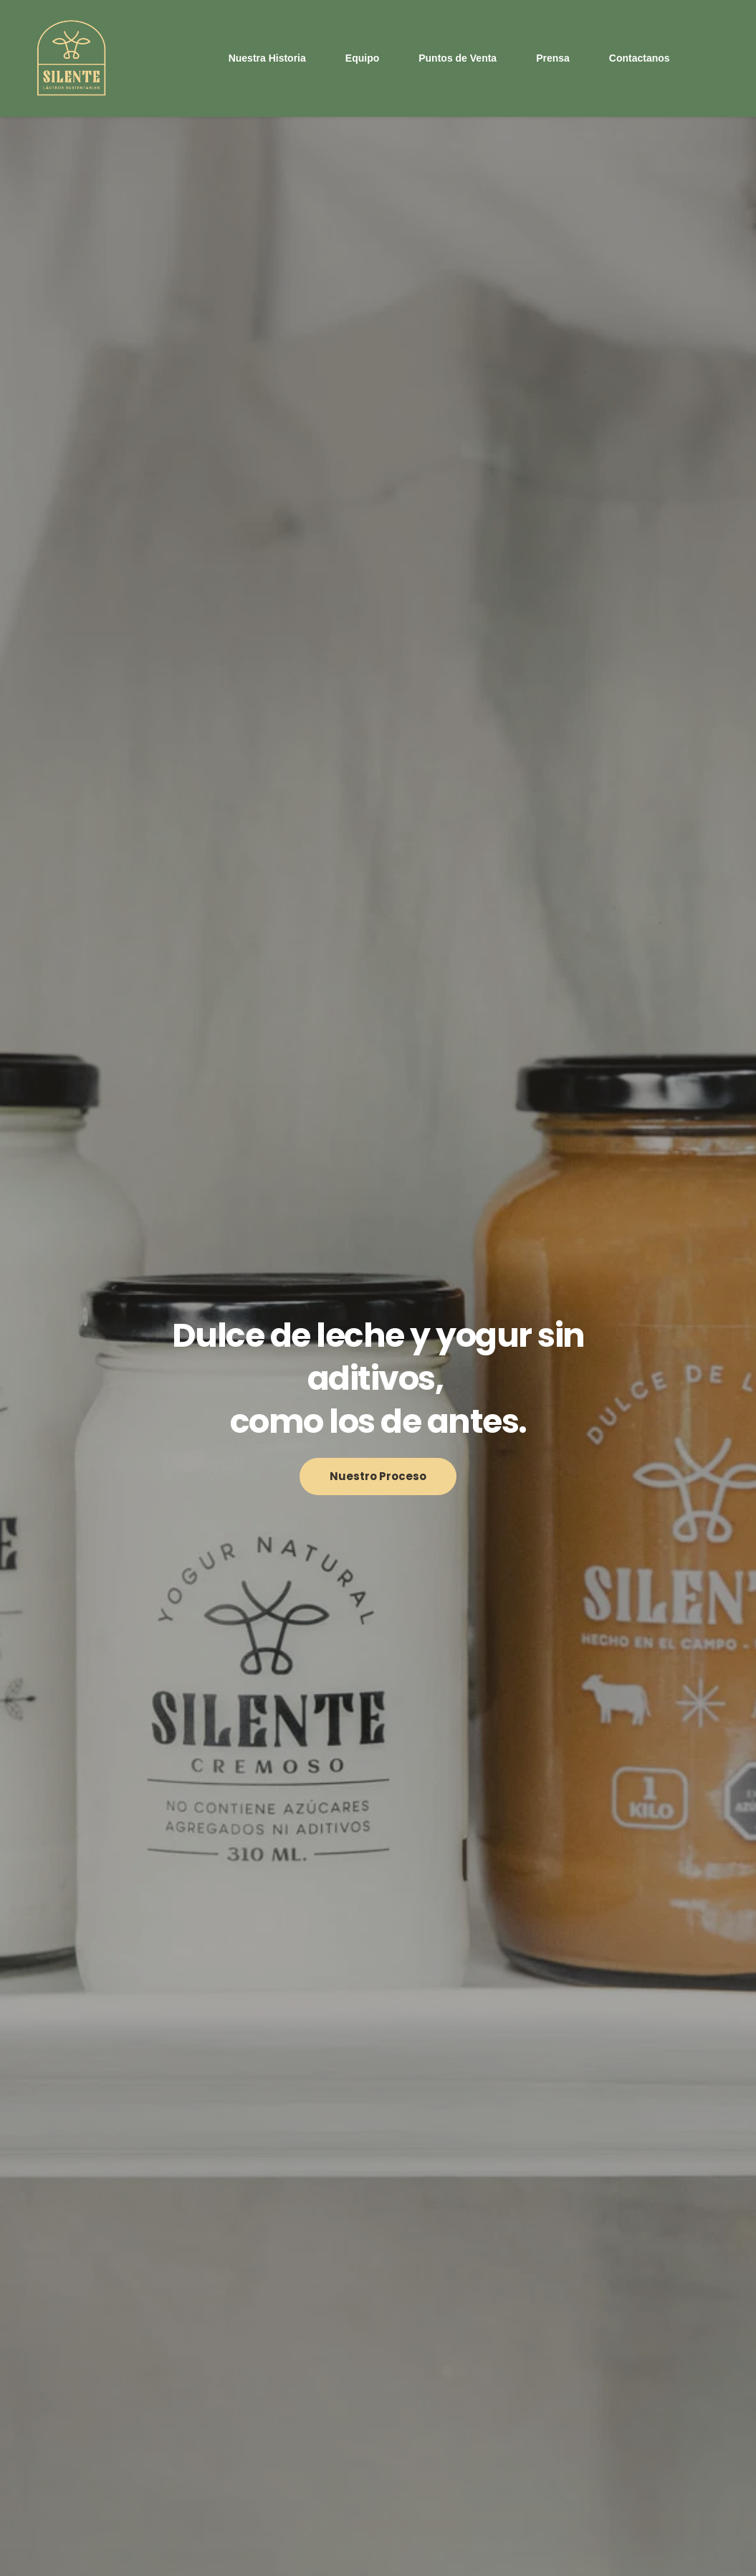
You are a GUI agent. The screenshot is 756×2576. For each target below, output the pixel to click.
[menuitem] (267, 58)
